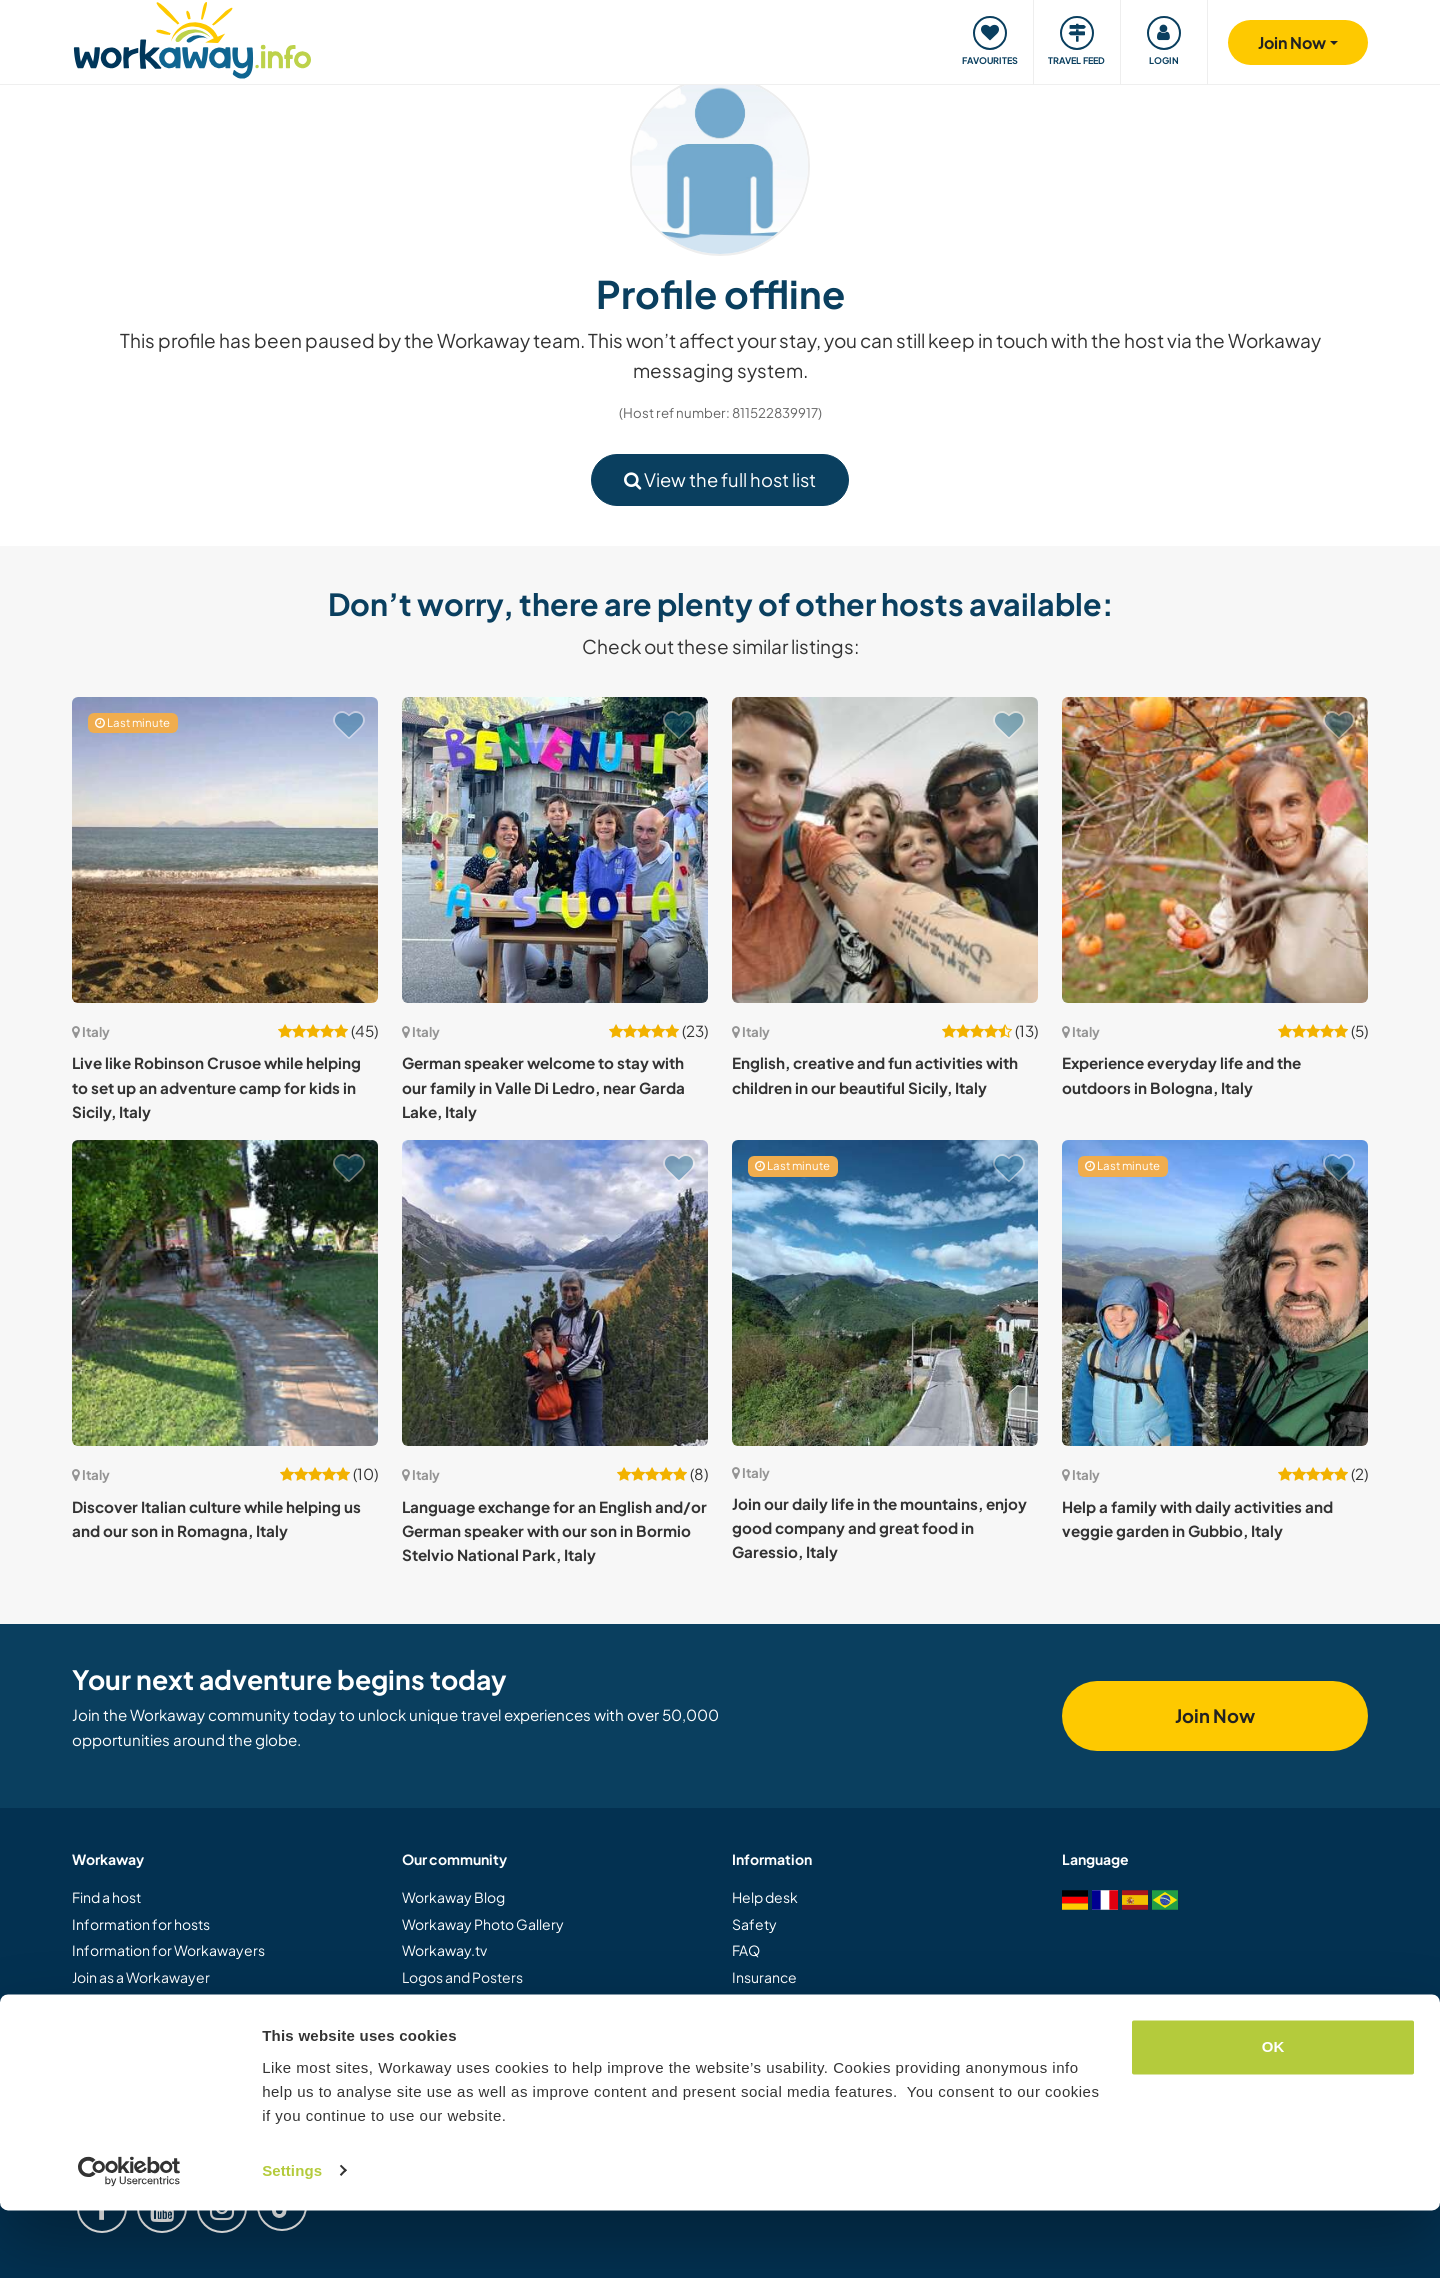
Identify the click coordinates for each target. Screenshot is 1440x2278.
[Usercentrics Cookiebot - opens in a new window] (129, 2239)
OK (1273, 2115)
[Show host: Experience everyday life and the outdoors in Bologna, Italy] (1215, 850)
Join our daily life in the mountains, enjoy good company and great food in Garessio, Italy (879, 1528)
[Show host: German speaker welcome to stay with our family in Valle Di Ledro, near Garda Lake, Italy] (555, 850)
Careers (429, 2056)
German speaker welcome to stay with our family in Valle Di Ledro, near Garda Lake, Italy (543, 1087)
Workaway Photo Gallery (483, 1924)
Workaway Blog (453, 1897)
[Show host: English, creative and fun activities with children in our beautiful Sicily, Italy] (885, 850)
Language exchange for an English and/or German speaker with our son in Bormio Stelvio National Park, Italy (554, 1531)
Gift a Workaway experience (165, 2029)
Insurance (764, 1977)
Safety (754, 1924)
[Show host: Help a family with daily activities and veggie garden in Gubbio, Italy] (1215, 1293)
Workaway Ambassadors (483, 2029)
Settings (292, 2238)
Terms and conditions (801, 2029)
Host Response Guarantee (819, 2003)
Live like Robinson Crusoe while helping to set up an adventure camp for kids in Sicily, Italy (216, 1087)
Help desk (765, 1897)
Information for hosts (141, 1924)
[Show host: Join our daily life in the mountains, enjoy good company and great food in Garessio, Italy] (885, 1293)
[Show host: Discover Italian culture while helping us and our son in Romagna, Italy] (225, 1293)
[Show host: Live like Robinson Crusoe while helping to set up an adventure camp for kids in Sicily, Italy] (225, 850)
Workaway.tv (444, 1950)
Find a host (106, 1897)
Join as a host (113, 2003)
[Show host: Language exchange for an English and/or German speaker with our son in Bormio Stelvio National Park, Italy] (555, 1293)
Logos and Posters (462, 1977)
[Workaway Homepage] (192, 37)
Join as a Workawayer (141, 1977)
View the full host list (720, 479)
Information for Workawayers (168, 1950)
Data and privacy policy (807, 2056)
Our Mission (440, 2003)
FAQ (746, 1950)
